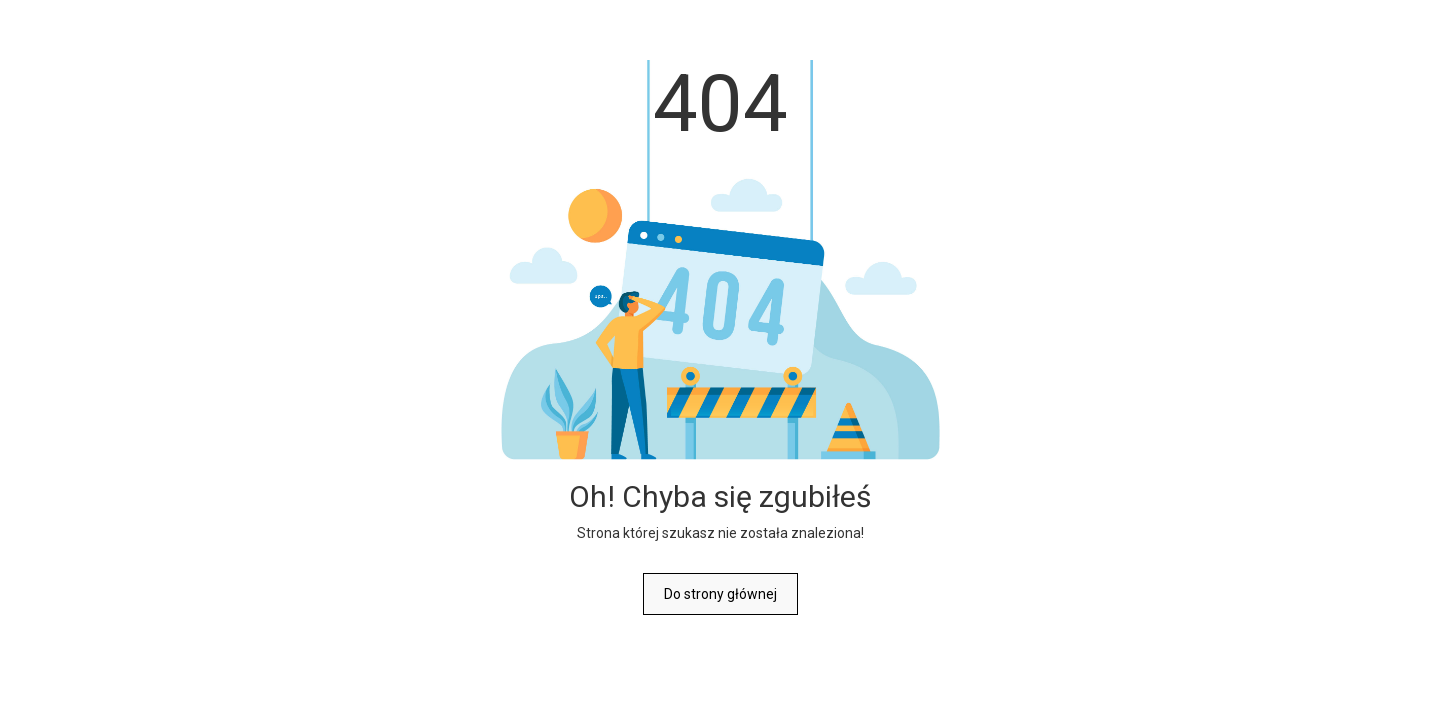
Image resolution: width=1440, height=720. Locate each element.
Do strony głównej (720, 594)
